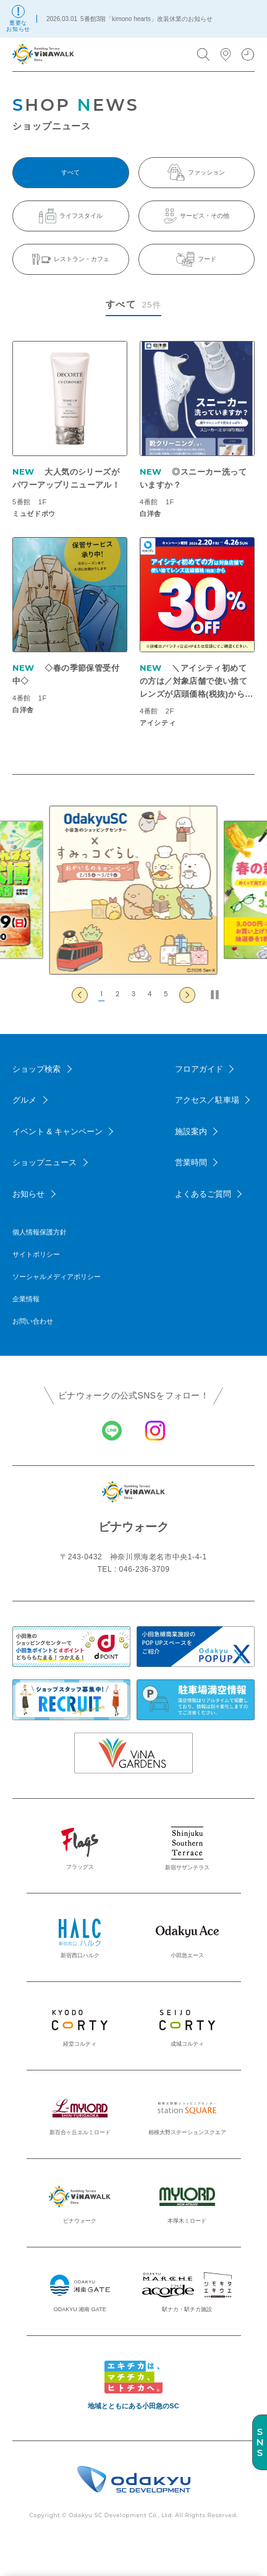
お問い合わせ (32, 1321)
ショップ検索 (36, 1069)
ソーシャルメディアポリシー (56, 1276)
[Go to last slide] (80, 995)
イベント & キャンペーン (57, 1131)
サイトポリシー (36, 1254)
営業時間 (191, 1162)
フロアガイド (199, 1069)
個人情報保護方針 (39, 1232)
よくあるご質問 (203, 1194)
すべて (70, 172)
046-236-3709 (144, 1569)
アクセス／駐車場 (207, 1100)
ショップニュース (44, 1162)
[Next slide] (187, 995)
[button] (101, 995)
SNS (259, 2442)
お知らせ (28, 1194)
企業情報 (26, 1299)
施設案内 (191, 1131)
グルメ (24, 1100)
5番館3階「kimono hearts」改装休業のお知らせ (146, 18)
